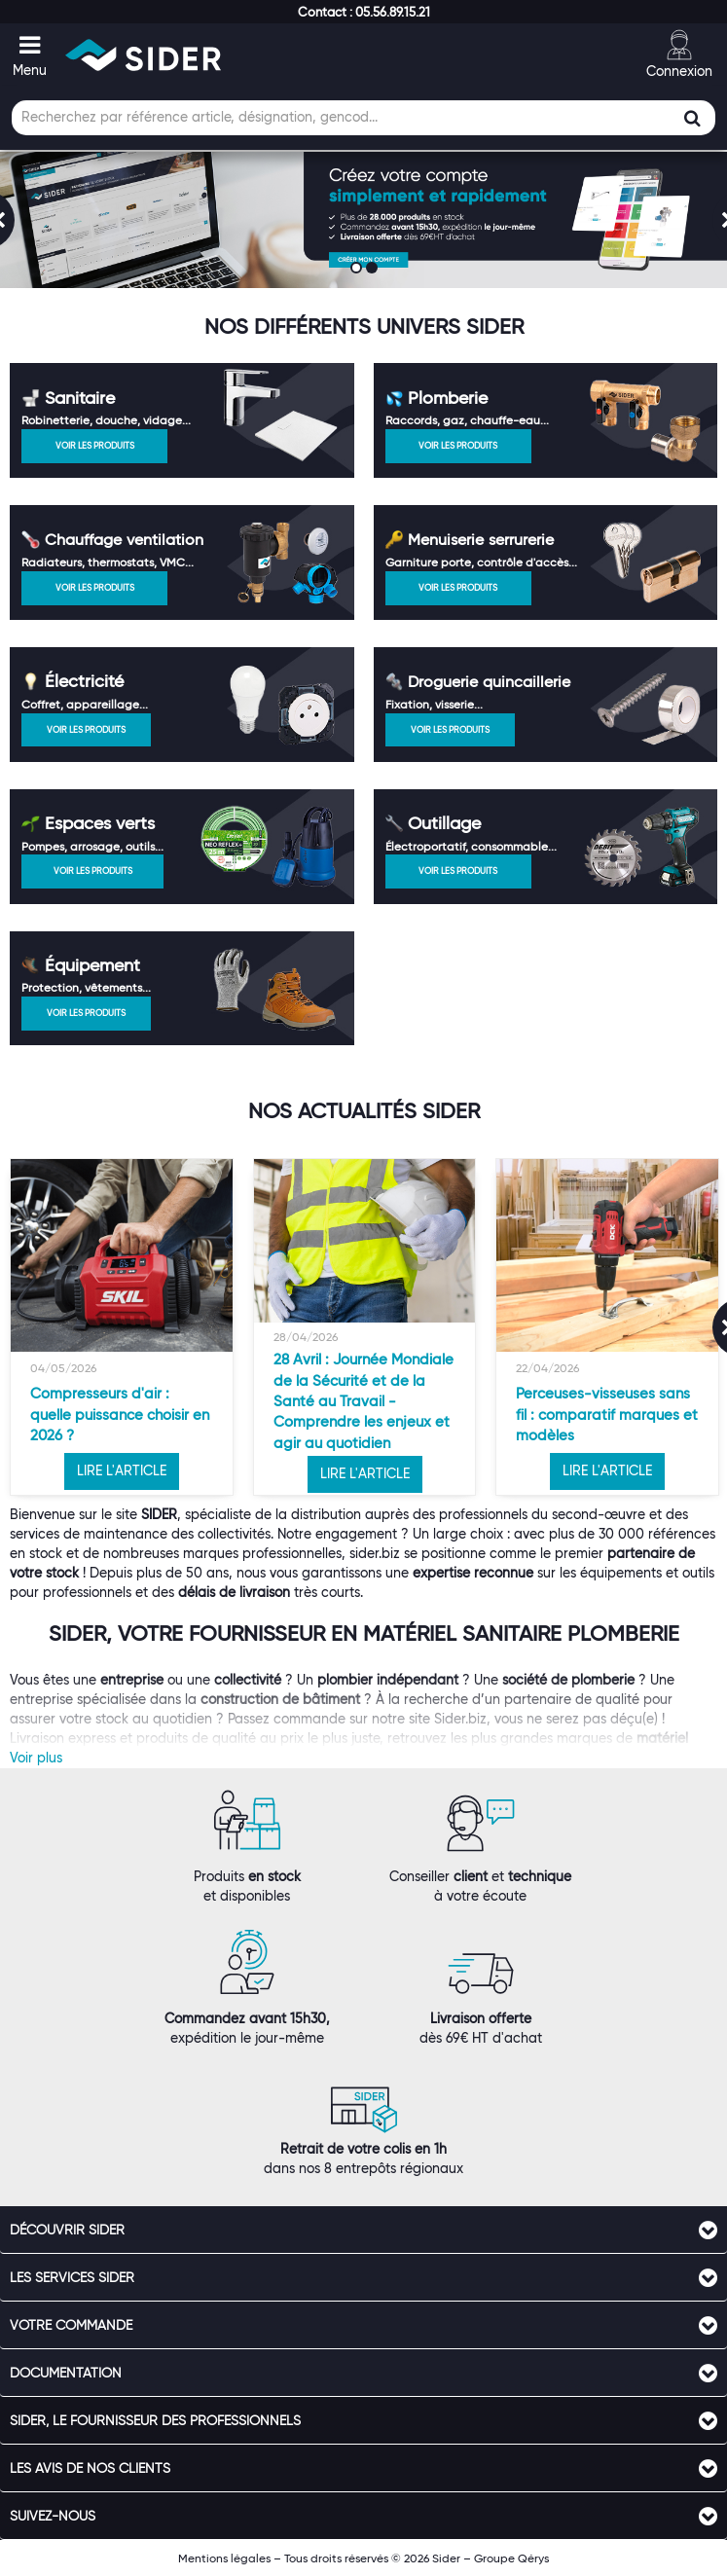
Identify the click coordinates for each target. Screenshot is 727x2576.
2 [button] (374, 269)
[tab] (363, 2229)
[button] (364, 11)
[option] (122, 1327)
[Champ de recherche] (363, 117)
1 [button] (358, 269)
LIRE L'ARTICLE (121, 1470)
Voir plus (36, 1757)
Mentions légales (224, 2558)
